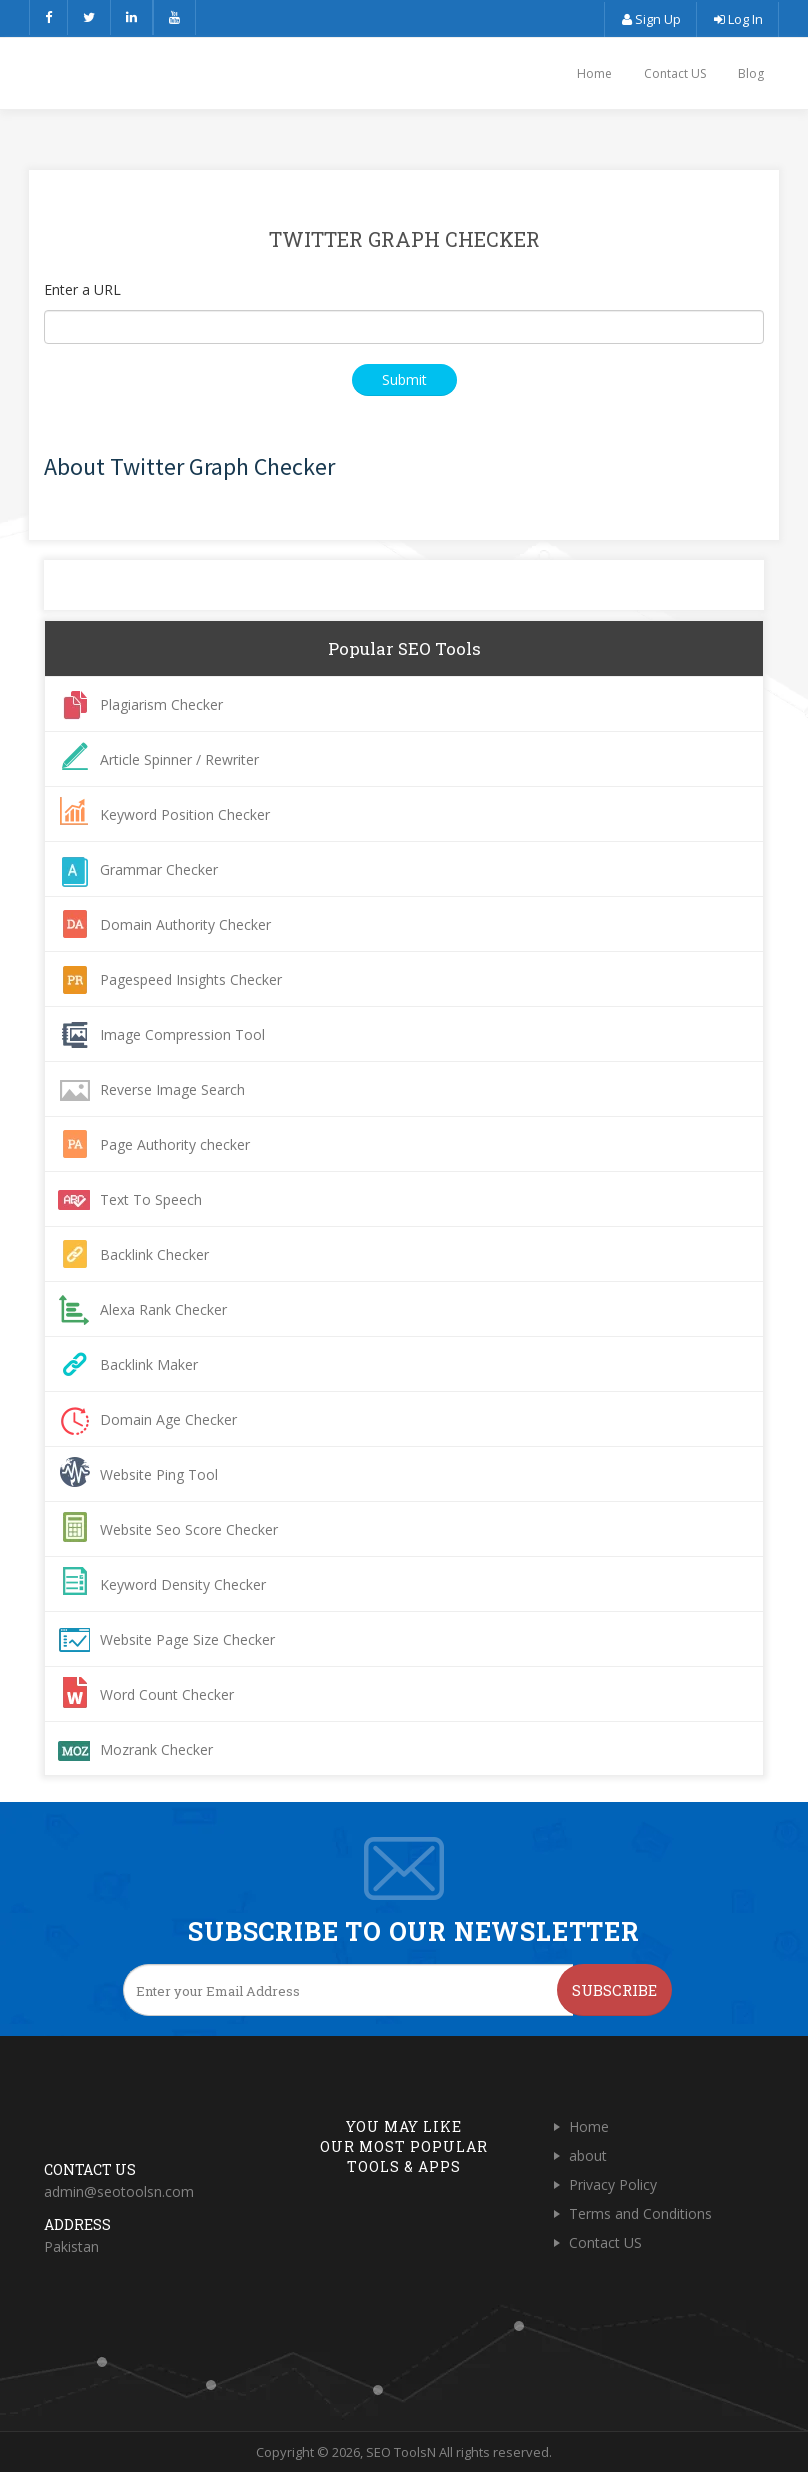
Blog (751, 73)
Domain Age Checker (168, 1419)
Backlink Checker (154, 1254)
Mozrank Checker (156, 1749)
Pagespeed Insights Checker (191, 979)
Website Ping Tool (159, 1474)
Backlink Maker (149, 1364)
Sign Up (650, 19)
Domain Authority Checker (185, 924)
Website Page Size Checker (187, 1639)
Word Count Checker (167, 1694)
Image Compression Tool (182, 1034)
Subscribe (614, 1990)
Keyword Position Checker (185, 814)
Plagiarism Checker (161, 704)
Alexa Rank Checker (163, 1309)
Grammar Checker (159, 869)
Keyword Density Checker (183, 1584)
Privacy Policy (613, 2184)
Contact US (675, 73)
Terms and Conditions (640, 2213)
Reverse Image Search (172, 1089)
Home (594, 73)
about (588, 2155)
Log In (737, 19)
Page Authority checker (175, 1144)
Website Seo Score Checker (189, 1529)
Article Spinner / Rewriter (179, 759)
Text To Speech (151, 1199)
